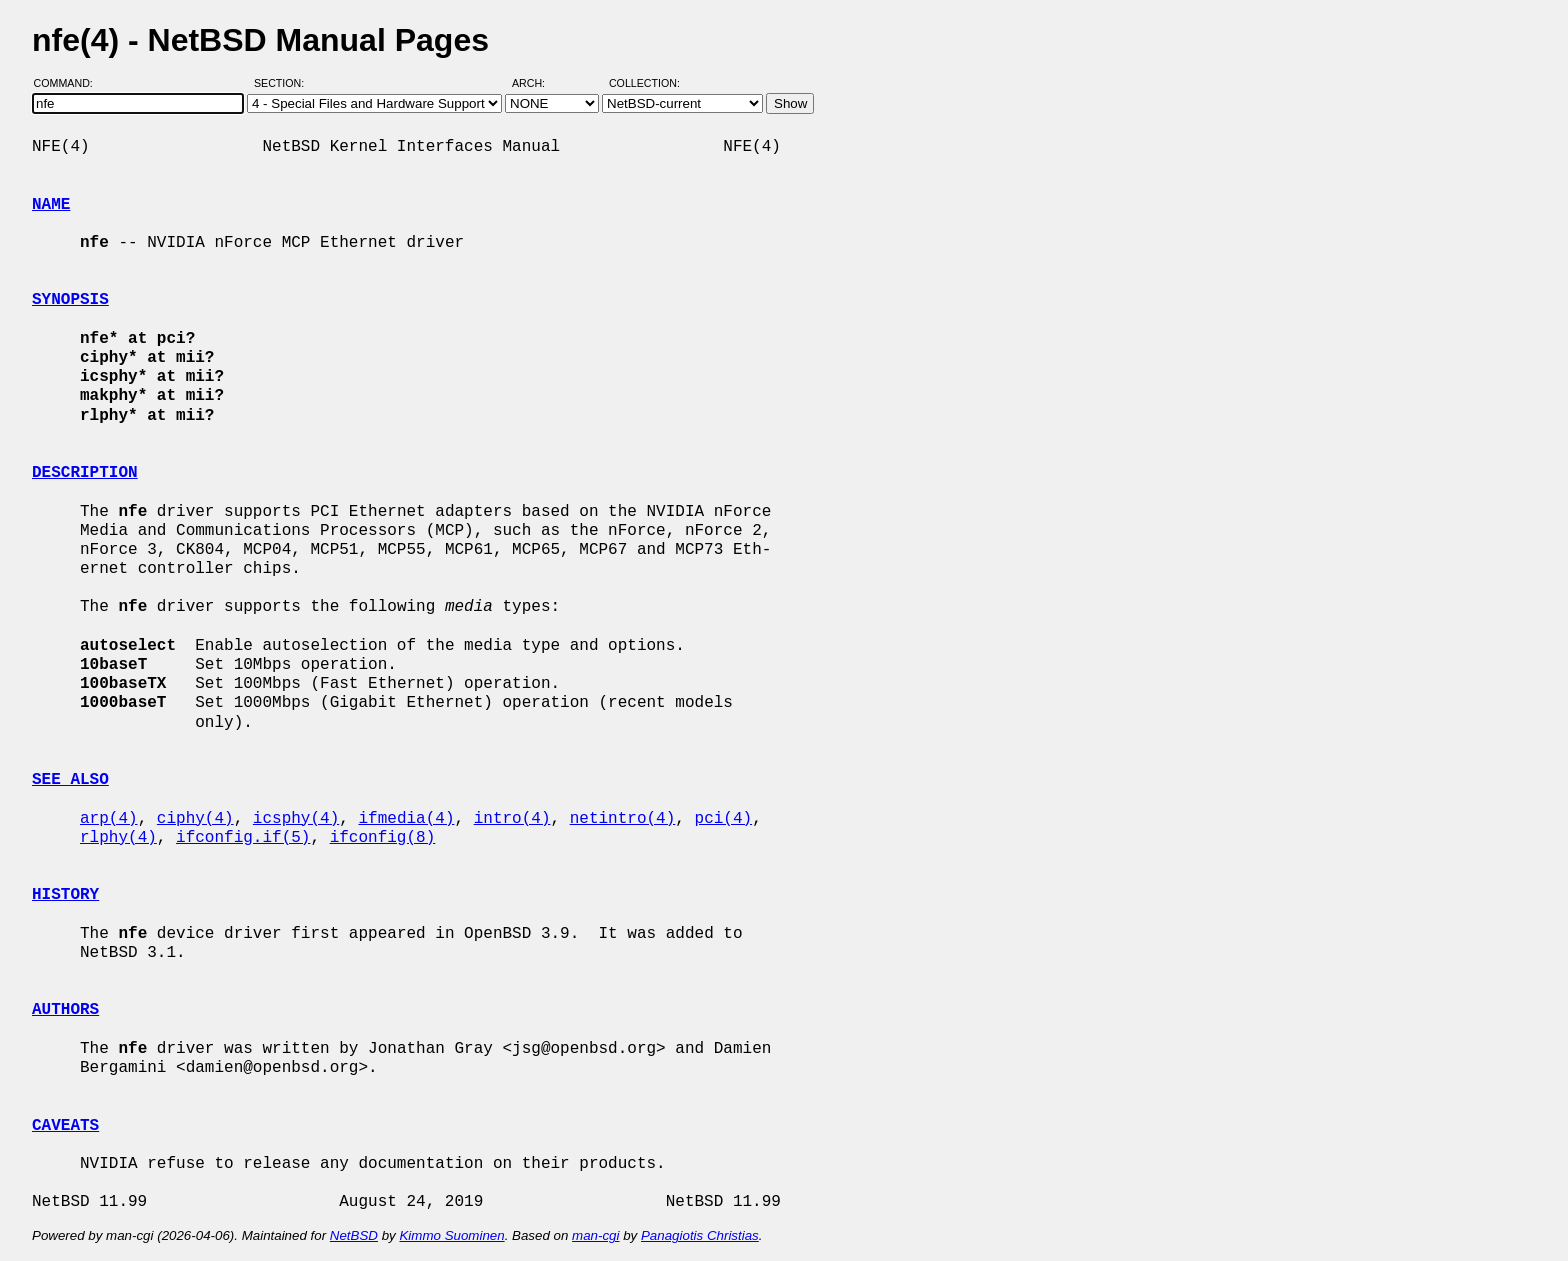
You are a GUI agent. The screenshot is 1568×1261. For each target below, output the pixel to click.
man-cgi (595, 1235)
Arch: (537, 83)
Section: (283, 83)
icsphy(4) (296, 819)
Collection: (644, 83)
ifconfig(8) (383, 838)
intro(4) (512, 819)
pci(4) (724, 819)
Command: (69, 83)
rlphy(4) (118, 838)
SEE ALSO (70, 780)
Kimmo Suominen (451, 1235)
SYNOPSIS (70, 300)
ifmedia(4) (406, 819)
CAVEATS (65, 1126)
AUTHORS (65, 1010)
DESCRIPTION (85, 473)
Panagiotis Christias (700, 1235)
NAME (51, 205)
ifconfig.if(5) (243, 838)
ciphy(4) (195, 819)
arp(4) (109, 819)
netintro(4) (623, 819)
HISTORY (65, 895)
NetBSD (354, 1235)
